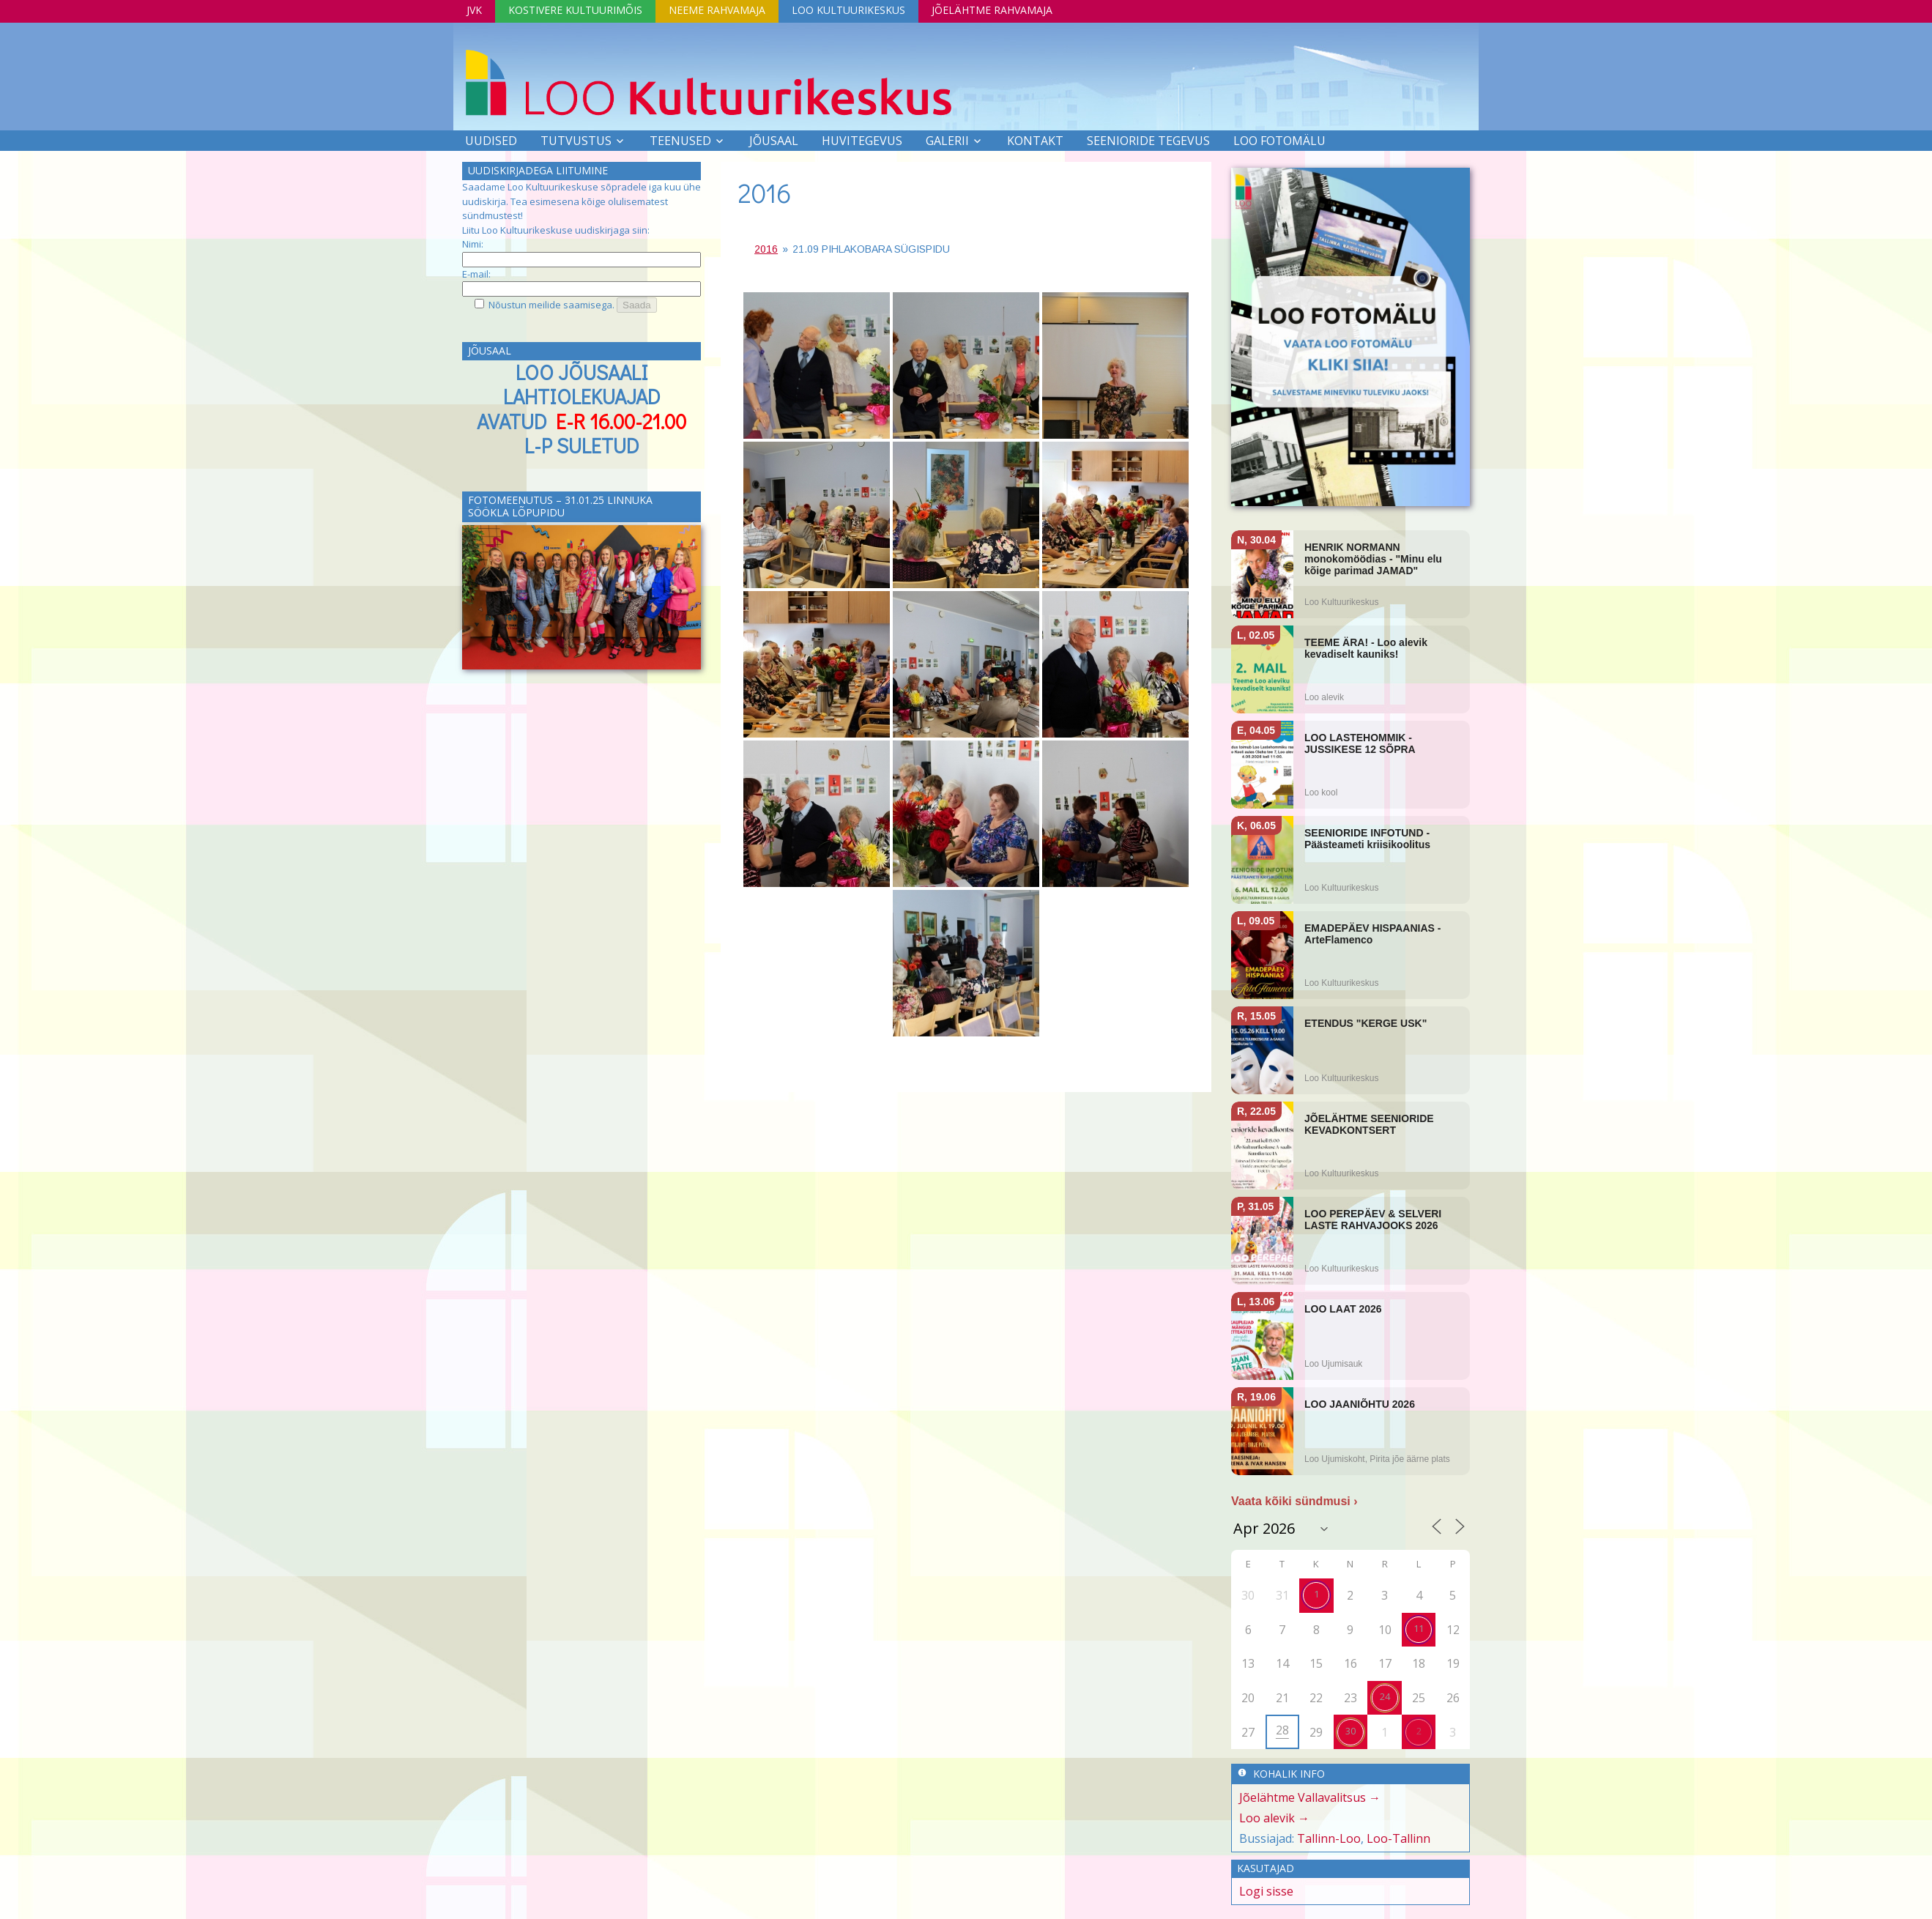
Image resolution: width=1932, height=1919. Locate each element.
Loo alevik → (1274, 1818)
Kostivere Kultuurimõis (575, 10)
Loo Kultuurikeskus (848, 10)
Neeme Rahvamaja (717, 10)
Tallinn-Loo (1329, 1838)
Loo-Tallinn (1398, 1838)
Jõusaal (773, 141)
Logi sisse (1266, 1891)
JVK (474, 10)
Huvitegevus (862, 141)
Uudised (491, 141)
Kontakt (1035, 141)
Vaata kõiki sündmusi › (1294, 1501)
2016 (764, 192)
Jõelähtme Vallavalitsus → (1310, 1797)
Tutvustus (576, 141)
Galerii (947, 141)
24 (1385, 1696)
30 (1350, 1730)
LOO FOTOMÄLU (1279, 141)
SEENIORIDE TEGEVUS (1148, 141)
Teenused (680, 141)
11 (1418, 1628)
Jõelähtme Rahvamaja (992, 10)
